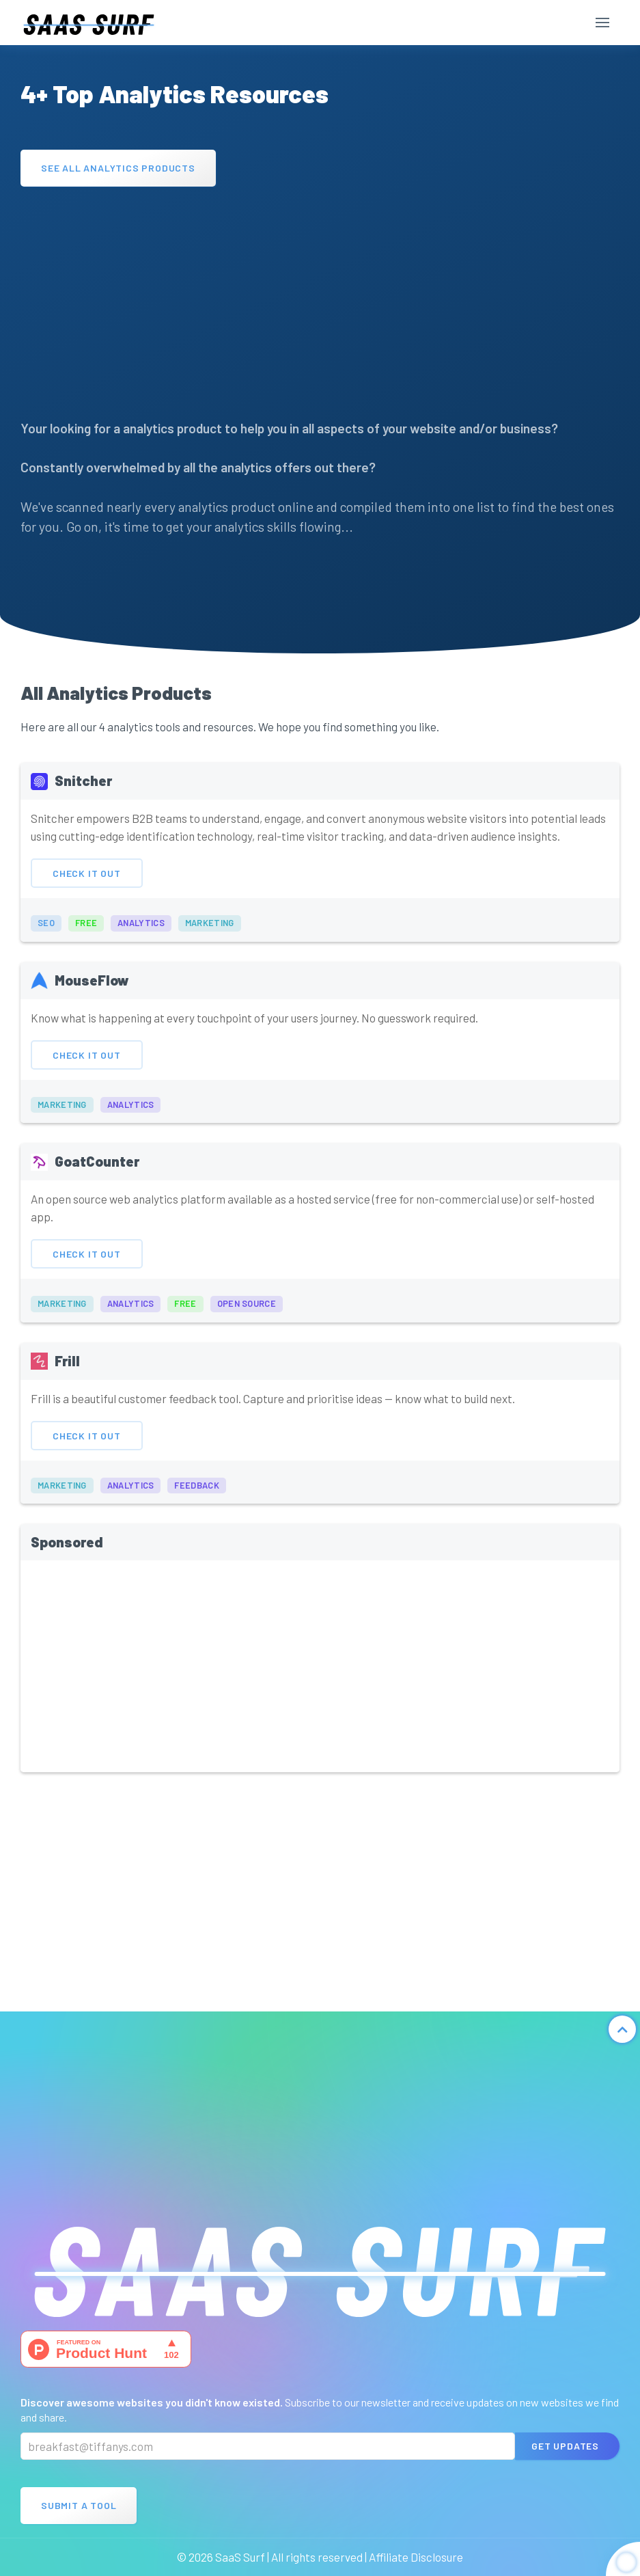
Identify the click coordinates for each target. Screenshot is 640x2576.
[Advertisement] (320, 296)
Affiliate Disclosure (416, 2557)
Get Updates (565, 2446)
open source (246, 1317)
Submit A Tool (78, 2505)
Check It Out (87, 886)
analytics (141, 936)
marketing (209, 936)
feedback (196, 1498)
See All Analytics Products (118, 168)
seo (46, 936)
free (86, 936)
